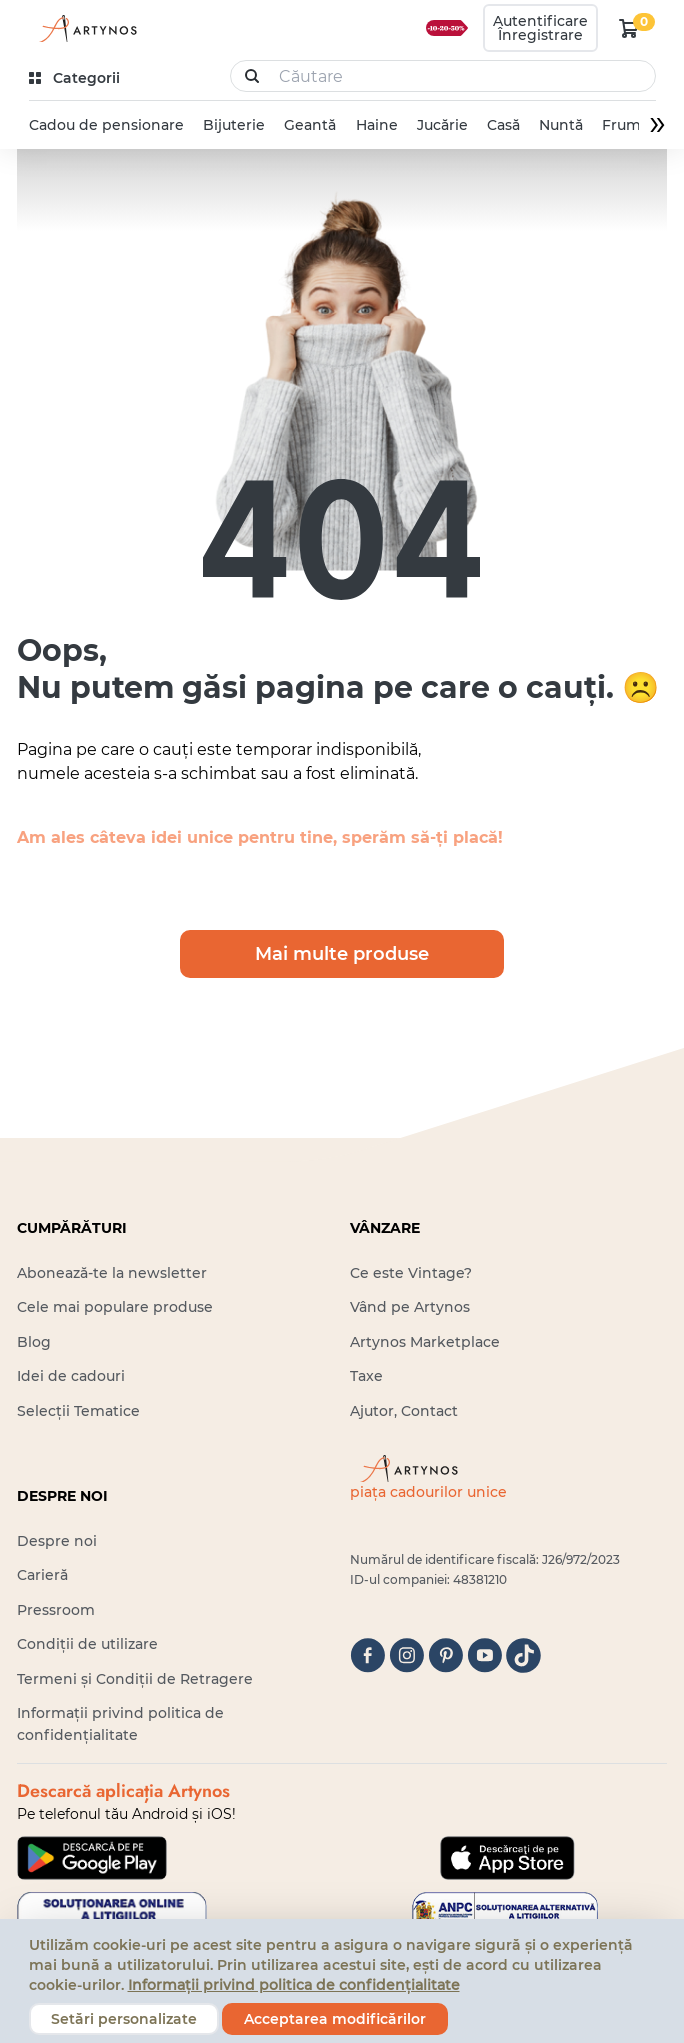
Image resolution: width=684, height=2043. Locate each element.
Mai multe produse (342, 954)
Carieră (42, 1575)
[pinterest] (445, 1655)
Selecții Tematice (78, 1411)
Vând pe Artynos (410, 1307)
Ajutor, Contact (404, 1411)
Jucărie (441, 125)
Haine (376, 125)
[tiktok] (523, 1655)
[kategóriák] (76, 78)
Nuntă (561, 125)
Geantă (310, 125)
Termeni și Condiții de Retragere (135, 1679)
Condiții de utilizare (87, 1644)
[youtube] (484, 1655)
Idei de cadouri (71, 1376)
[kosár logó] (629, 28)
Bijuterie (234, 125)
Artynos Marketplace (425, 1342)
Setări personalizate (124, 2019)
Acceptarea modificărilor (335, 2019)
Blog (34, 1342)
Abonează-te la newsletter (112, 1273)
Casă (502, 125)
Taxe (366, 1376)
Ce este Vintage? (411, 1273)
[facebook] (367, 1655)
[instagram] (406, 1655)
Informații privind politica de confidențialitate (294, 1985)
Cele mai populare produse (115, 1307)
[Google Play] (92, 1858)
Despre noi (57, 1541)
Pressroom (56, 1610)
